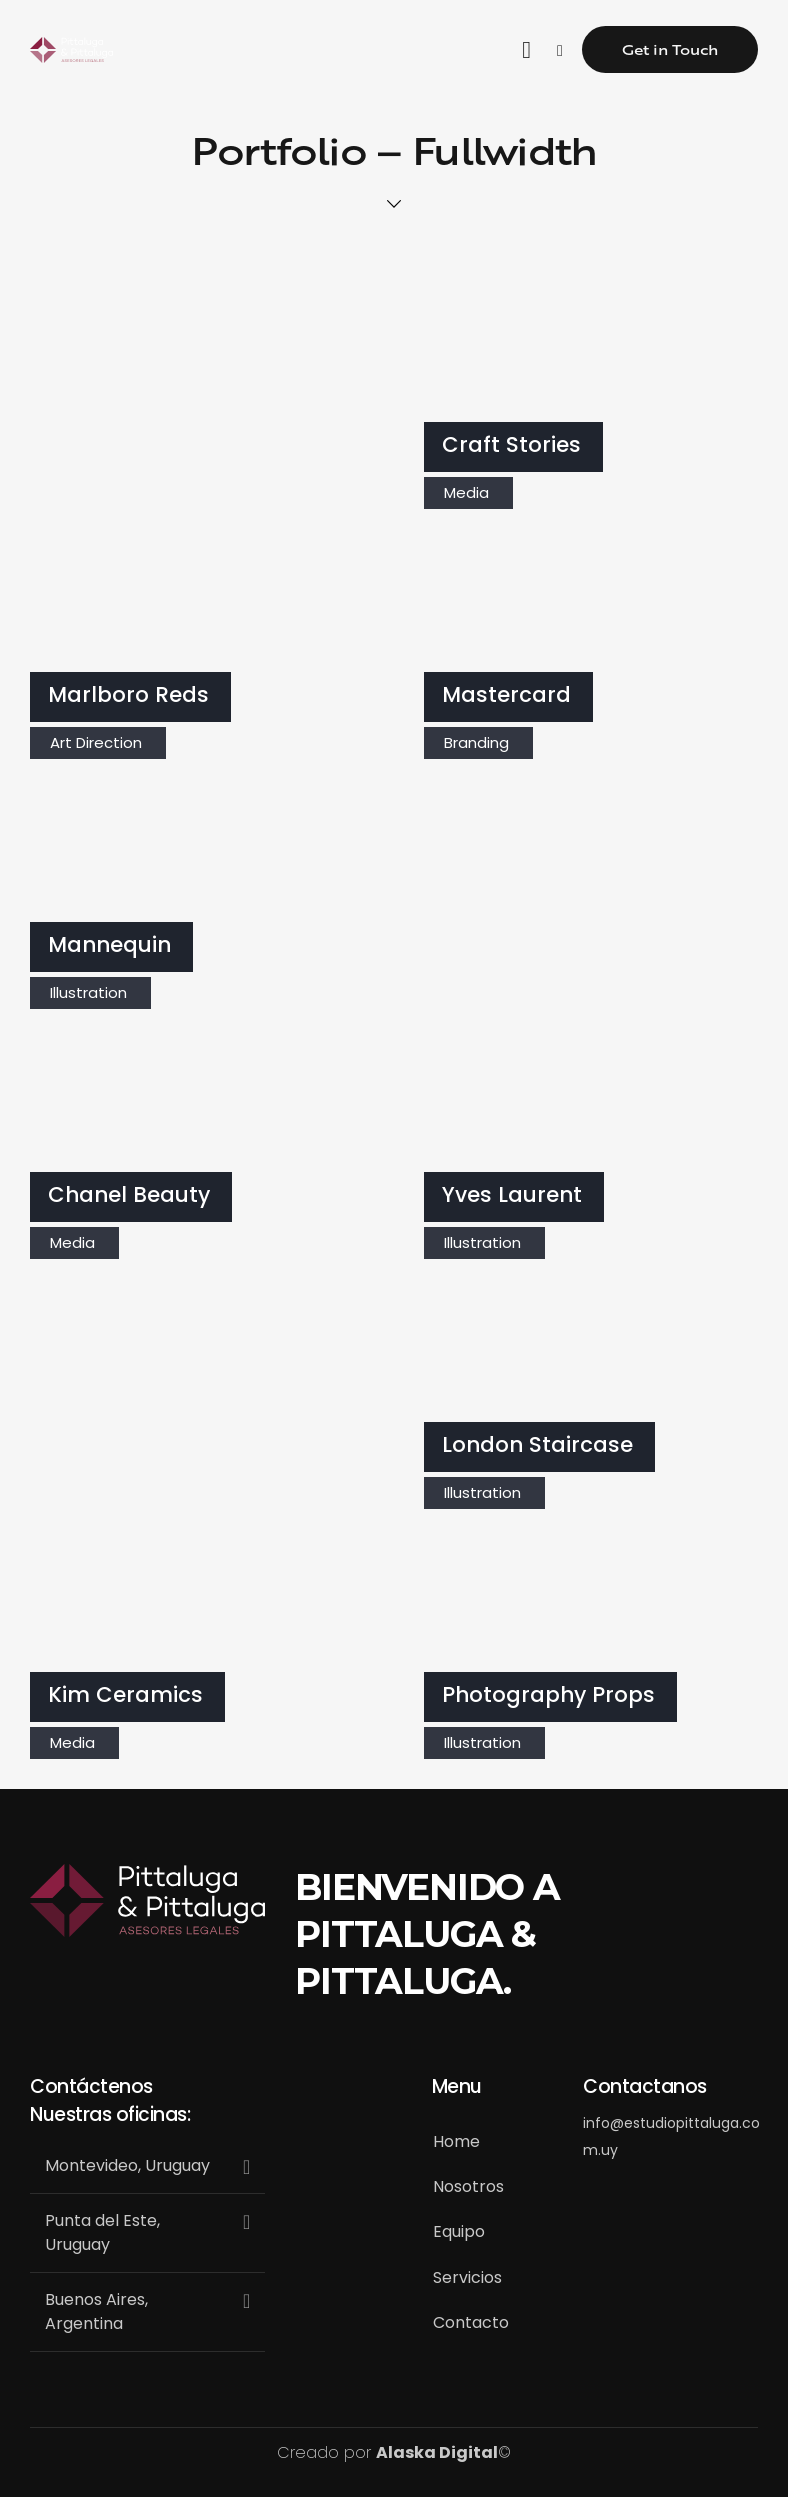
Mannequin (109, 945)
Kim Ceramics (125, 1695)
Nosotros (468, 2186)
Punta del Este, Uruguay (102, 2232)
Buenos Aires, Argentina (96, 2311)
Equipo (459, 2231)
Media (466, 492)
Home (456, 2141)
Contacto (471, 2322)
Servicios (467, 2277)
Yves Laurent (512, 1195)
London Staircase (537, 1445)
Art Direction (96, 742)
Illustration (88, 992)
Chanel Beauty (129, 1195)
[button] (147, 2166)
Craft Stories (511, 445)
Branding (476, 742)
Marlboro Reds (128, 695)
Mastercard (506, 695)
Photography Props (548, 1695)
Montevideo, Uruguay (127, 2165)
